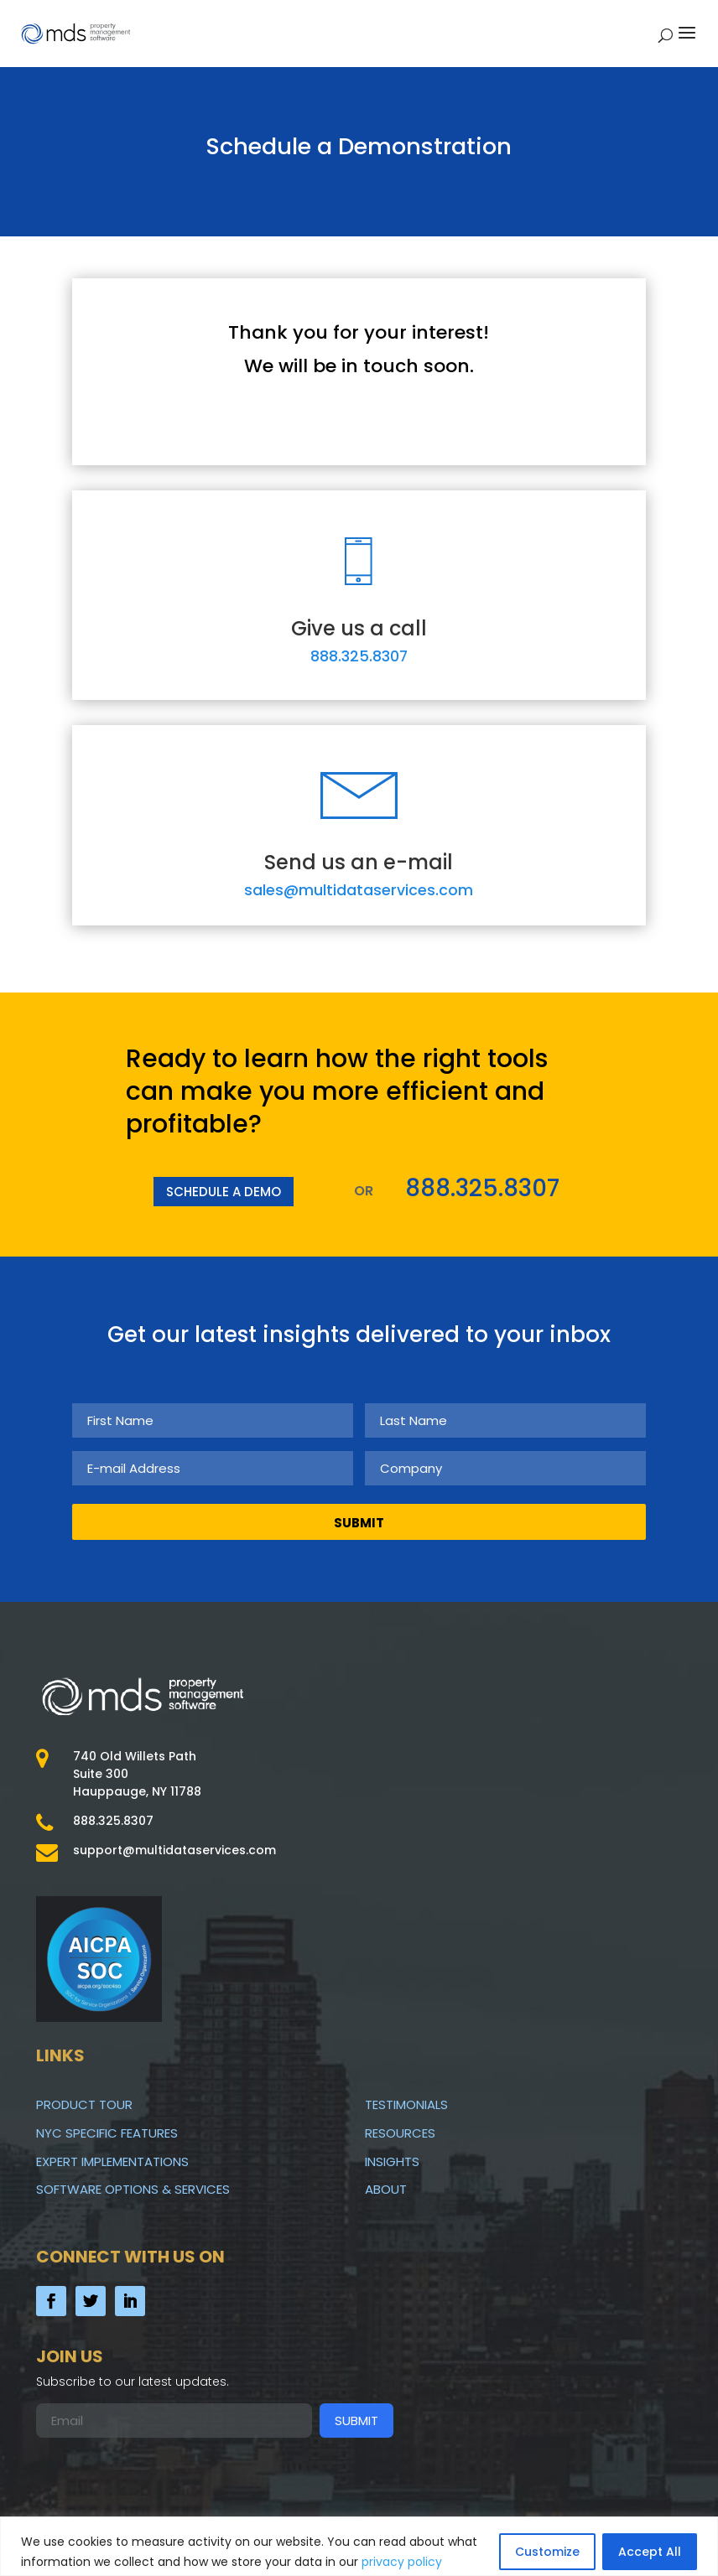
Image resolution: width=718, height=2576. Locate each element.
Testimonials (406, 2104)
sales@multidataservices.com (358, 890)
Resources (400, 2133)
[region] (359, 2546)
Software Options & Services (133, 2189)
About (386, 2189)
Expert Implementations (112, 2161)
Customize (547, 2551)
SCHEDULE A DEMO (223, 1191)
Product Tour (84, 2104)
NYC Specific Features (107, 2133)
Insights (392, 2161)
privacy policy (402, 2561)
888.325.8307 (359, 656)
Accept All (649, 2551)
